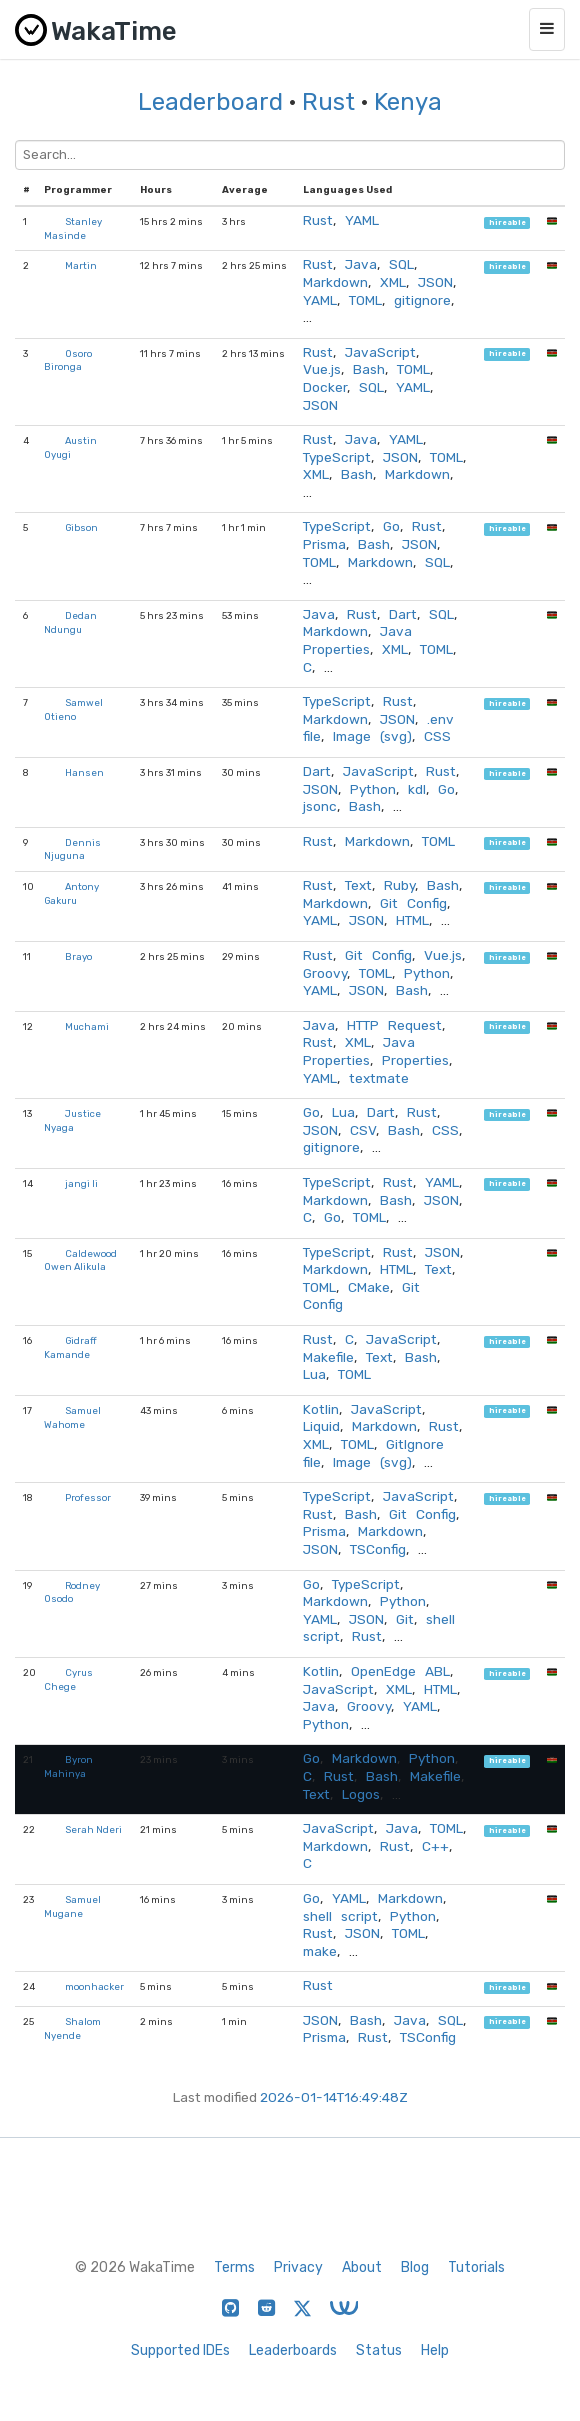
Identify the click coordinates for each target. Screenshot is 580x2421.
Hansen (84, 772)
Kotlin (321, 1409)
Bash (369, 369)
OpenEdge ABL (400, 1671)
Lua (343, 1112)
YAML (362, 220)
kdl (417, 789)
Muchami (87, 1026)
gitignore (422, 300)
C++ (435, 1846)
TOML (365, 300)
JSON (435, 282)
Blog (415, 2267)
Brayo (78, 956)
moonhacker (94, 1986)
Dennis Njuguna (72, 849)
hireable (507, 222)
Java (361, 264)
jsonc (320, 806)
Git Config (413, 903)
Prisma (324, 544)
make (320, 1951)
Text (358, 885)
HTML (412, 920)
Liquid (321, 1426)
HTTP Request (394, 1025)
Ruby (399, 885)
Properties (415, 1060)
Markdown (335, 282)
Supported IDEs (180, 2350)
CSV (363, 1130)
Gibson (81, 527)
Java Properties (357, 640)
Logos (361, 1794)
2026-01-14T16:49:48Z (334, 2097)
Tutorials (476, 2267)
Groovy (325, 973)
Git (405, 1619)
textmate (379, 1078)
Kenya (408, 102)
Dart (403, 614)
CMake (369, 1287)
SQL (401, 264)
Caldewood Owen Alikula (80, 1260)
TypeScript (337, 457)
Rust (328, 102)
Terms (234, 2267)
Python (373, 789)
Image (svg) (372, 736)
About (362, 2267)
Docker (325, 387)
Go (391, 526)
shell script (340, 1916)
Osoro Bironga (68, 360)
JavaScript (380, 352)
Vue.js (322, 369)
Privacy (298, 2267)
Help (435, 2350)
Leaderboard (210, 102)
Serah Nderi (93, 1829)
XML (393, 282)
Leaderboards (293, 2350)
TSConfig (378, 1549)
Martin (81, 265)
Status (379, 2350)
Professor (88, 1497)
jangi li (81, 1183)
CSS (437, 736)
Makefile (328, 1357)
